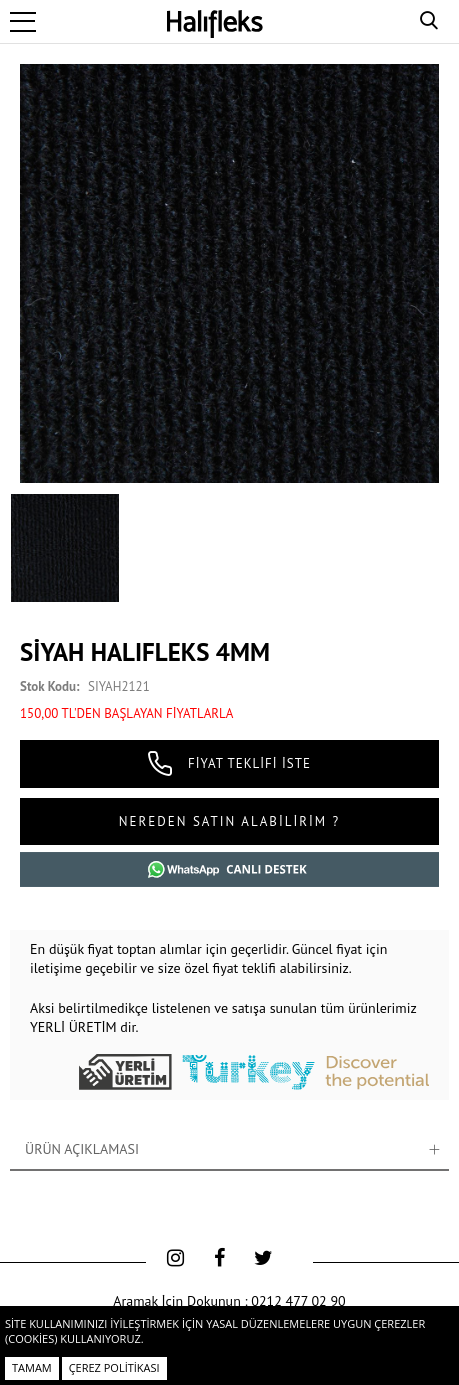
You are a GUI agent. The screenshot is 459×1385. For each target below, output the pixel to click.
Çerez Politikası (114, 1367)
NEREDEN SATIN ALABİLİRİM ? (229, 821)
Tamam (32, 1367)
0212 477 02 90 (298, 1301)
